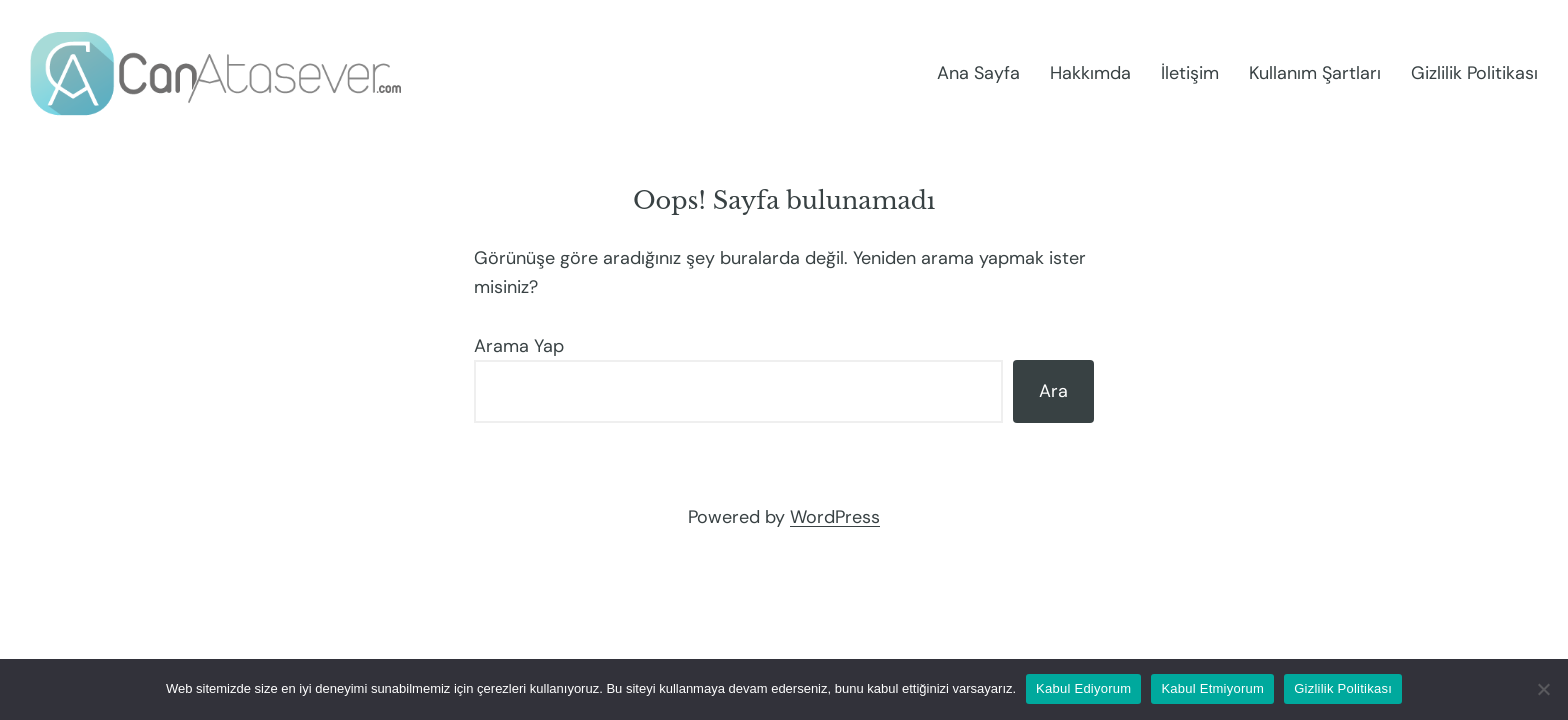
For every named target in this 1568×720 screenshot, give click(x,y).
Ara (1053, 391)
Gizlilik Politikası (1343, 688)
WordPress (835, 517)
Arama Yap (519, 346)
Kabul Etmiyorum (1212, 688)
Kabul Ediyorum (1083, 688)
